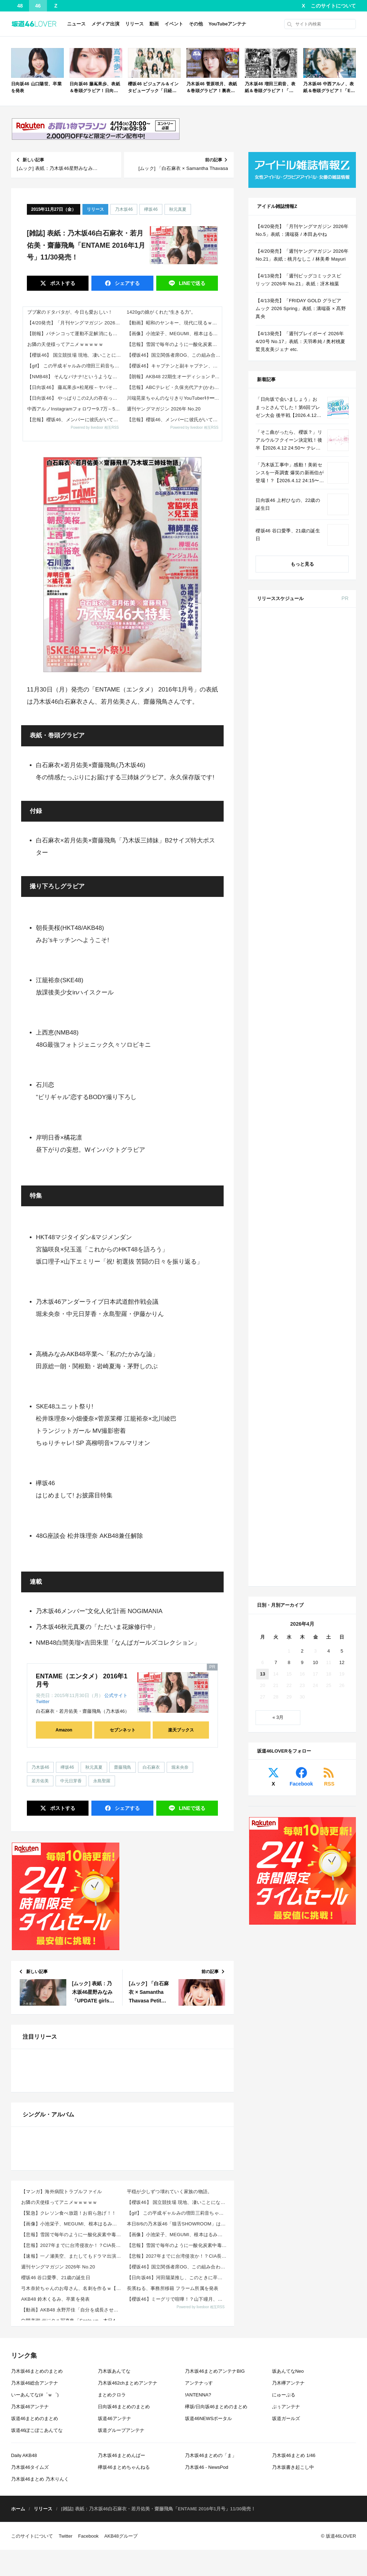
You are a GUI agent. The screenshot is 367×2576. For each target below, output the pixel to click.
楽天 (336, 754)
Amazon (64, 1730)
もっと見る (302, 564)
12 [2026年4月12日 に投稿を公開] (341, 1157)
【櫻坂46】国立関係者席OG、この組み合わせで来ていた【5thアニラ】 (174, 355)
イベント (174, 24)
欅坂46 (150, 209)
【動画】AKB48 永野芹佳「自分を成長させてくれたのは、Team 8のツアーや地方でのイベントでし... (72, 2534)
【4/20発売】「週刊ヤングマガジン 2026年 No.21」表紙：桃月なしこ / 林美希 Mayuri (302, 255)
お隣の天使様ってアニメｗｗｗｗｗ (65, 344)
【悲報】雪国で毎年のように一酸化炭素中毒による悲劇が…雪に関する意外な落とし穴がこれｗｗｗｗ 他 (174, 344)
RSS (329, 1279)
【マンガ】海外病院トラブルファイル (61, 2415)
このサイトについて (333, 6)
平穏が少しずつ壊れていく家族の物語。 (170, 2415)
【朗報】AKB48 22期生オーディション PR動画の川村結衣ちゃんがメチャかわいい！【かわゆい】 (174, 376)
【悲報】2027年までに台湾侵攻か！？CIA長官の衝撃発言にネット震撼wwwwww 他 (72, 2469)
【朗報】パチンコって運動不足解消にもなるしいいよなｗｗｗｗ (75, 333)
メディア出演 (105, 24)
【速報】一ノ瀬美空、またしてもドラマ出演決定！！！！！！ (72, 2480)
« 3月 (277, 1212)
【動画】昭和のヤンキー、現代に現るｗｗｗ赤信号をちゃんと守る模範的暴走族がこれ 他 (174, 322)
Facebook (301, 1279)
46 (38, 6)
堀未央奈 (180, 1767)
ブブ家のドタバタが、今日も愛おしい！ (70, 312)
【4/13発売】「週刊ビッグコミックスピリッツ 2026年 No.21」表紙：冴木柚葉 (298, 279)
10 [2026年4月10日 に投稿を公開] (315, 1157)
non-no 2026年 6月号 (317, 828)
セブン (336, 641)
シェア (126, 283)
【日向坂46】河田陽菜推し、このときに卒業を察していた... (177, 2501)
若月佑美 (40, 1780)
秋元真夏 (177, 209)
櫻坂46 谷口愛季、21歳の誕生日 (55, 2501)
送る (191, 283)
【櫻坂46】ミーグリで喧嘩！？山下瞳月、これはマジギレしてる (177, 2523)
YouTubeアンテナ (228, 24)
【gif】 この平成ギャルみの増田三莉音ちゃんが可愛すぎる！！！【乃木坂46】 (75, 366)
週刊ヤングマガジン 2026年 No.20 (164, 409)
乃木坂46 (124, 209)
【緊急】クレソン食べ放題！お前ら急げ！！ (68, 2437)
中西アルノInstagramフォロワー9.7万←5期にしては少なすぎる (75, 409)
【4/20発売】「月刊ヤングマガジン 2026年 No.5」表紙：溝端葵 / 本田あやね (75, 322)
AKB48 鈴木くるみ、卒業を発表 (55, 2523)
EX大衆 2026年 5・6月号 (321, 697)
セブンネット (122, 1730)
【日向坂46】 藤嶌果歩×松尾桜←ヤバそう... (74, 387)
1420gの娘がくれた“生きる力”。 (161, 312)
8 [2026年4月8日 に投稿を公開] (289, 1157)
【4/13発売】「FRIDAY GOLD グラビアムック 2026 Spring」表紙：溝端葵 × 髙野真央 (301, 308)
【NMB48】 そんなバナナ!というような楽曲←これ (75, 376)
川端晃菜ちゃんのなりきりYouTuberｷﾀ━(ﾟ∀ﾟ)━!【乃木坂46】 (174, 398)
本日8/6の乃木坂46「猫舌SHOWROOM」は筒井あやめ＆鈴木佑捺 (177, 2448)
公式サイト (116, 1695)
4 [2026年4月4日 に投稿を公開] (328, 1146)
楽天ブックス (181, 1730)
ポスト (62, 283)
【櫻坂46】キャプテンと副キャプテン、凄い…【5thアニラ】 (174, 366)
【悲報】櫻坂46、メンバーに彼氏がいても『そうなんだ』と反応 (75, 419)
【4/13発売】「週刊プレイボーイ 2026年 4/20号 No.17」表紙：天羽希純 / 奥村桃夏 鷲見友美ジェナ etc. (300, 341)
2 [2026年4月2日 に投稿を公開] (302, 1146)
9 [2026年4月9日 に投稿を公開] (302, 1157)
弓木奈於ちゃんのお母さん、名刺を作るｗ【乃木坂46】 (72, 2512)
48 (20, 6)
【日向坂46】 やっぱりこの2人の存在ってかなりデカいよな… (75, 398)
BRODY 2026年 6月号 (318, 985)
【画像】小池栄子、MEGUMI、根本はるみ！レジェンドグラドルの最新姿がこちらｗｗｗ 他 (174, 333)
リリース (134, 24)
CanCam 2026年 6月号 (319, 1011)
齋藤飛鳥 (122, 1767)
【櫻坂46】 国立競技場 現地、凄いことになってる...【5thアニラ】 (75, 355)
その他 (196, 24)
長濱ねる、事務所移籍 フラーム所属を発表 (173, 2512)
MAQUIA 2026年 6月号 (319, 915)
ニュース (76, 24)
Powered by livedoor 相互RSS (95, 427)
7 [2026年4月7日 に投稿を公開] (276, 1157)
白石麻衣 (151, 1767)
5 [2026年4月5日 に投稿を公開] (341, 1146)
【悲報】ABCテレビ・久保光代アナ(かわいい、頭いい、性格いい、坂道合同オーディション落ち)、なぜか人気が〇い (174, 387)
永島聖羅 (101, 1780)
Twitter (42, 1701)
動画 (154, 24)
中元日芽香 (71, 1780)
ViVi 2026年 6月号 (314, 959)
